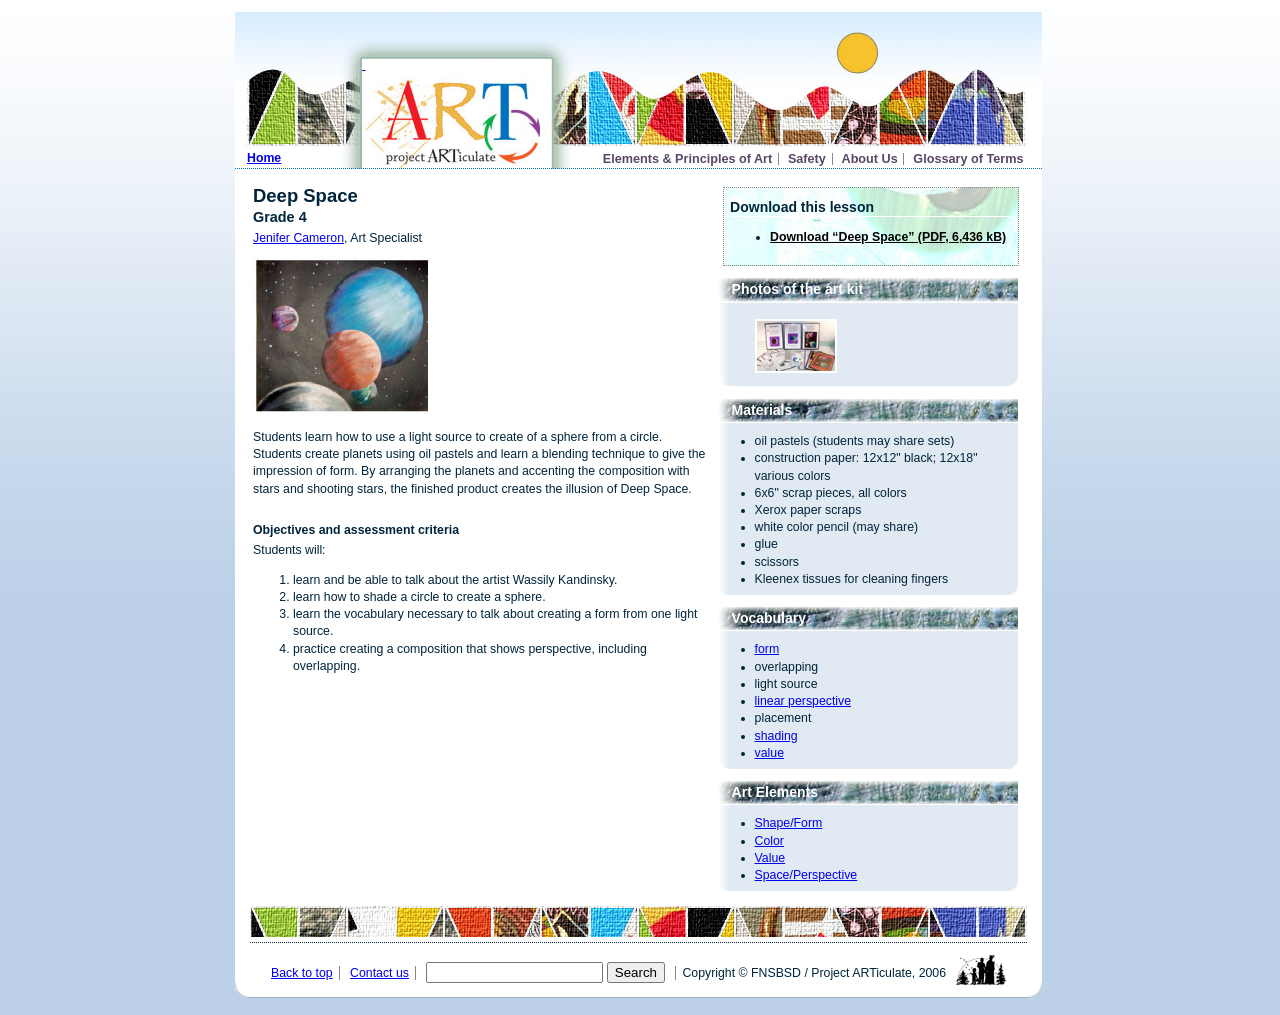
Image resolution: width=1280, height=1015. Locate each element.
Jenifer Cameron (298, 238)
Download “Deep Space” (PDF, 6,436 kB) (888, 237)
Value (770, 858)
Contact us (379, 973)
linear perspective (803, 701)
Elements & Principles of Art (688, 159)
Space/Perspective (806, 875)
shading (776, 736)
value (769, 753)
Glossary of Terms (968, 159)
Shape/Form (789, 823)
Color (769, 841)
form (767, 649)
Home (264, 158)
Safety (807, 159)
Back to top (302, 973)
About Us (870, 159)
